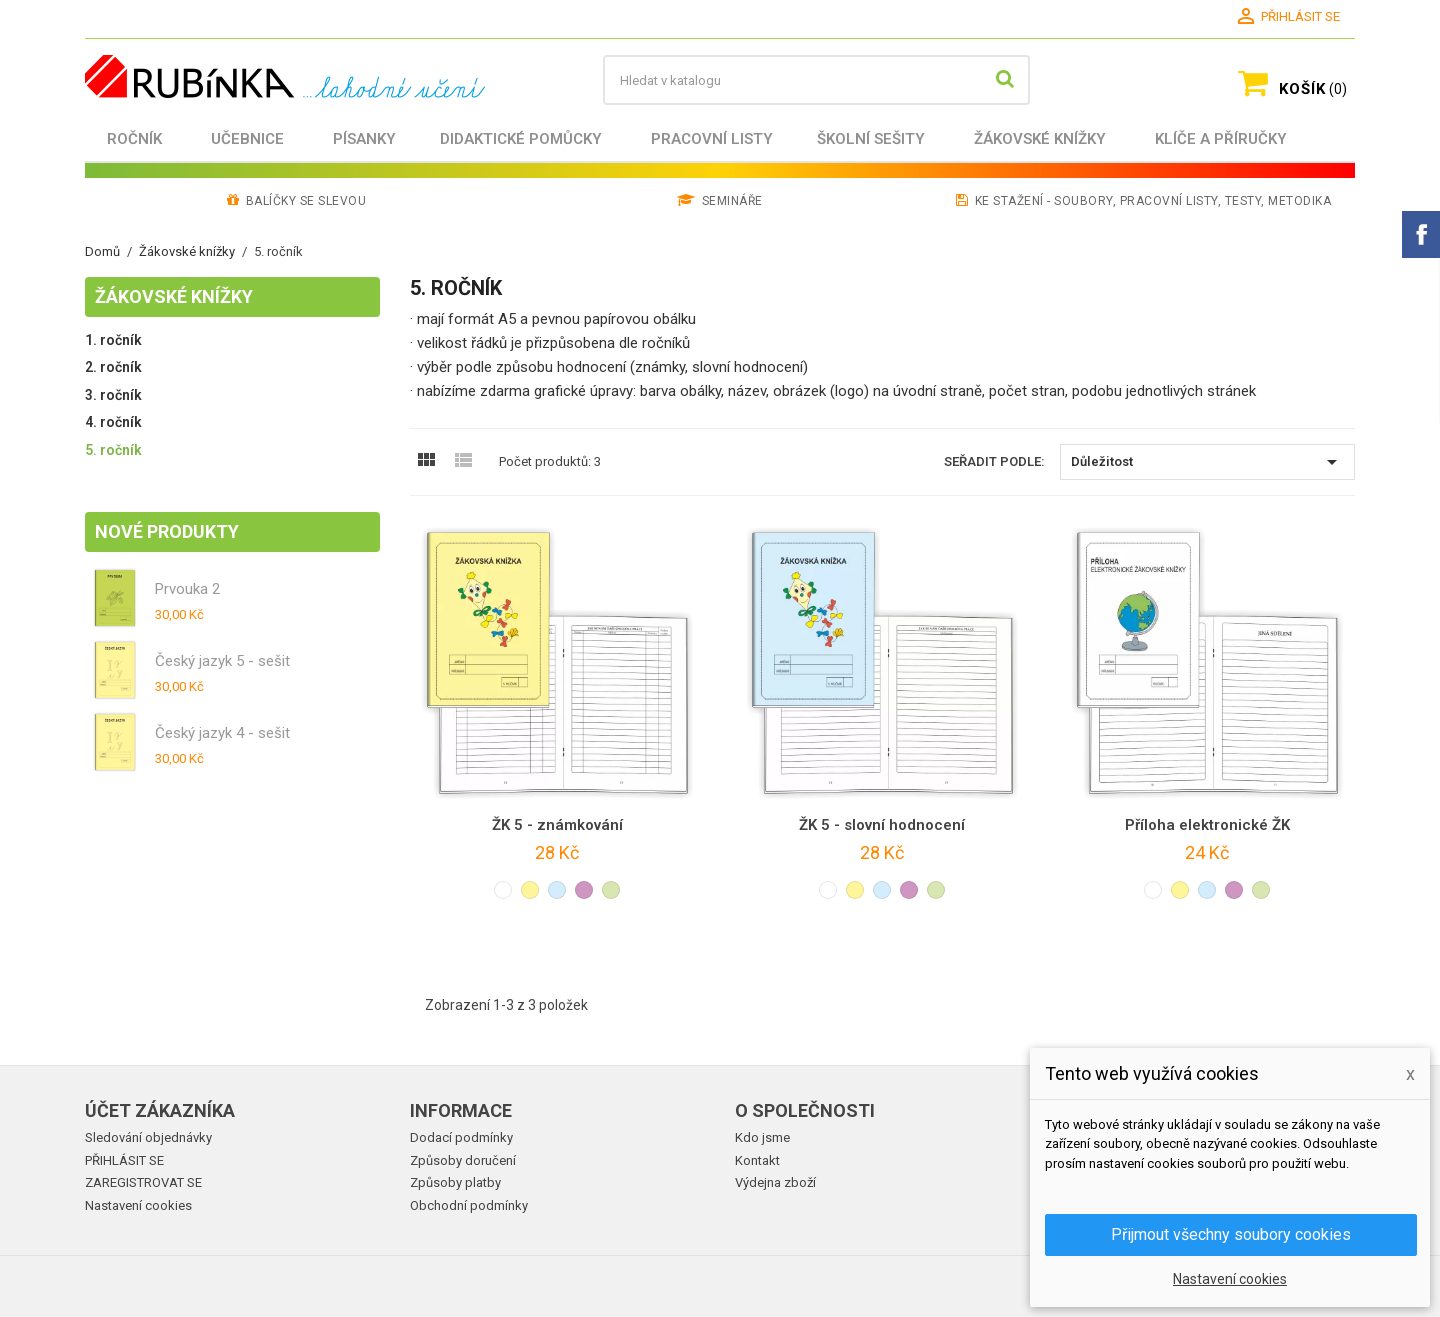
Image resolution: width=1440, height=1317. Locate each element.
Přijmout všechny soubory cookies (1231, 1234)
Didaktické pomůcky (521, 139)
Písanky (364, 139)
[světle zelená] (611, 890)
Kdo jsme (762, 1137)
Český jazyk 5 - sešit (222, 661)
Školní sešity (871, 139)
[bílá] (503, 890)
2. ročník (113, 367)
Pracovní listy (712, 139)
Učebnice (247, 139)
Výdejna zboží (775, 1182)
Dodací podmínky (461, 1137)
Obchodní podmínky (469, 1205)
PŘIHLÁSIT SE (124, 1160)
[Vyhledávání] (816, 80)
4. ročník (113, 422)
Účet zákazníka (160, 1110)
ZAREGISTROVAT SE (143, 1182)
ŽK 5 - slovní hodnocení (882, 825)
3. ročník (113, 395)
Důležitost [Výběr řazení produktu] (1207, 462)
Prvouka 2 (187, 589)
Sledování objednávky (148, 1137)
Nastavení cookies (138, 1205)
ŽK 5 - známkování (557, 825)
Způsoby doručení (463, 1160)
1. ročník (113, 340)
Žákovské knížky (1040, 139)
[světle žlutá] (530, 890)
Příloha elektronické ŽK (1207, 825)
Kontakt (757, 1160)
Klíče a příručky (1221, 139)
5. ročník (113, 450)
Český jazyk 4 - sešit (222, 733)
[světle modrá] (557, 890)
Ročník (134, 139)
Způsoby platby (455, 1182)
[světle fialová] (584, 890)
